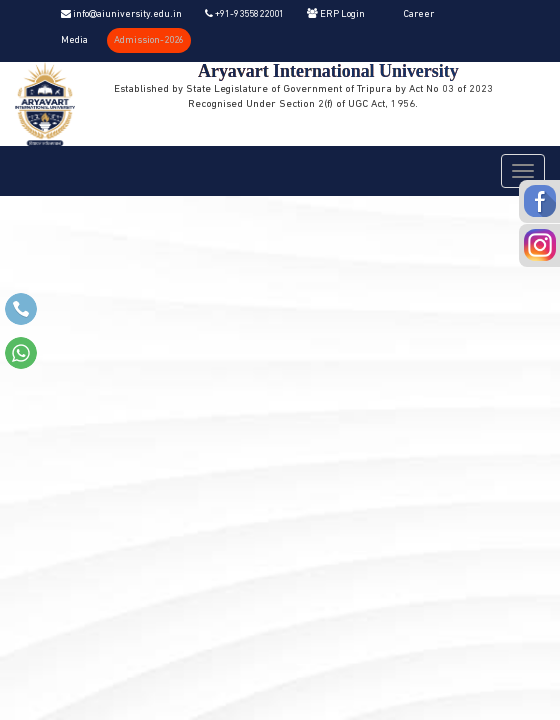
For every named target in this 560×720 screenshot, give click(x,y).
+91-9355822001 (244, 14)
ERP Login (336, 14)
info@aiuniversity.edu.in (121, 14)
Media (74, 40)
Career (418, 14)
